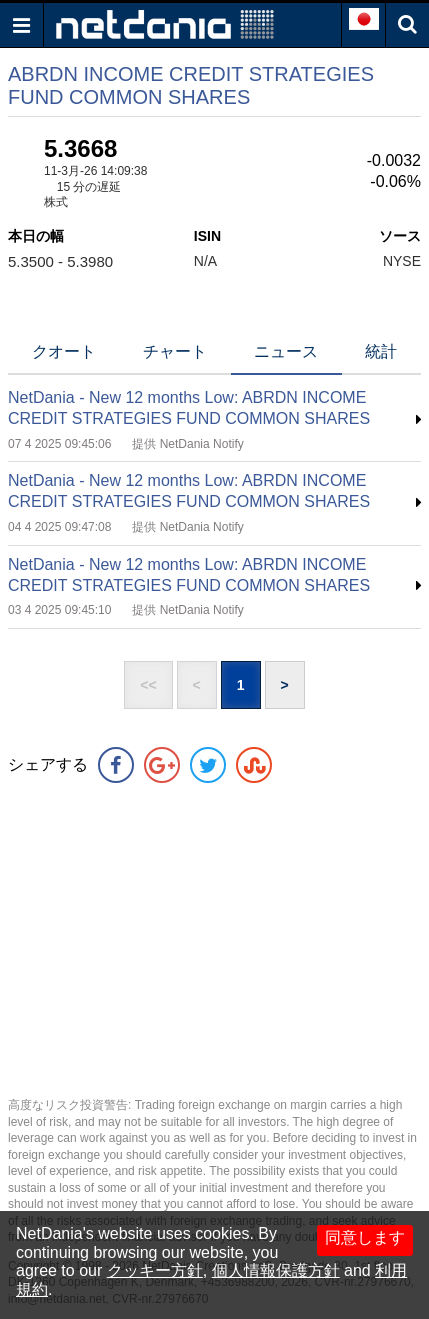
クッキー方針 (155, 1270)
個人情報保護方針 (276, 1270)
